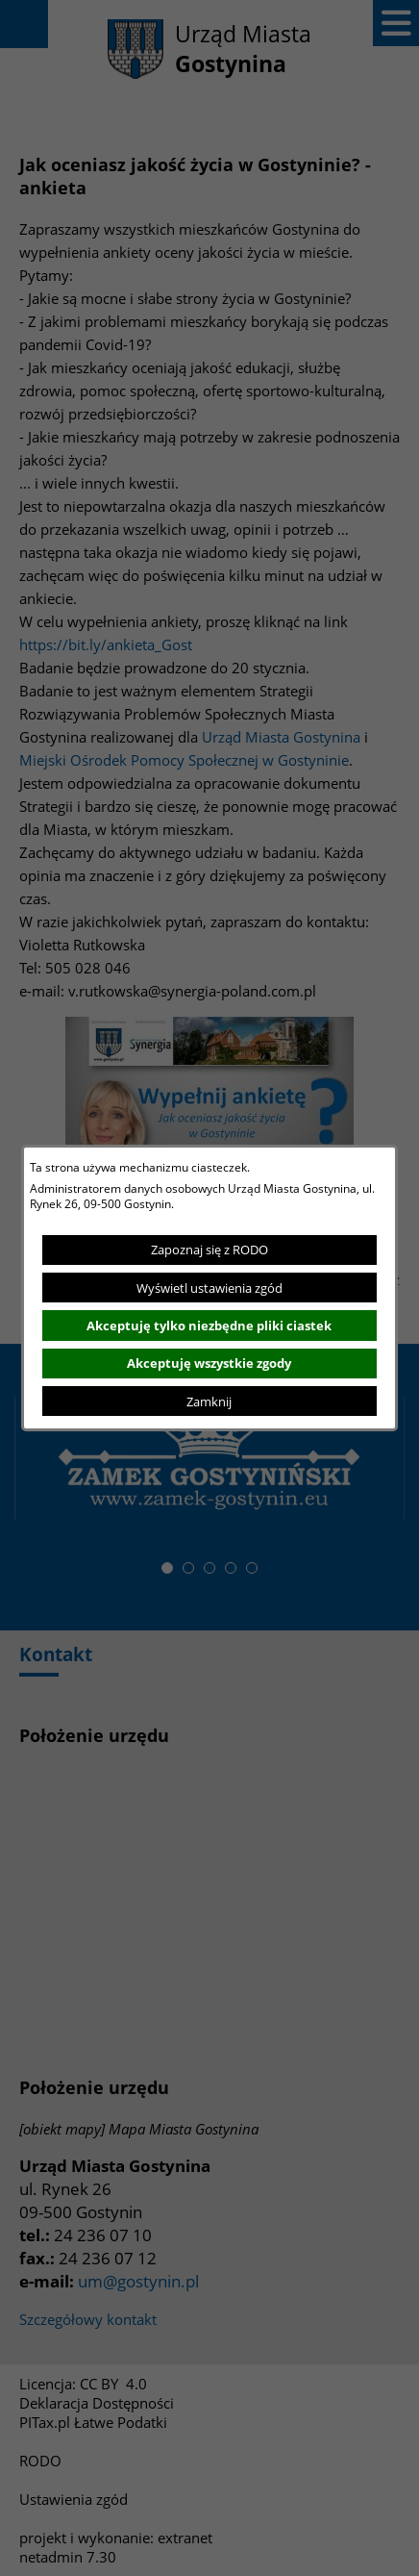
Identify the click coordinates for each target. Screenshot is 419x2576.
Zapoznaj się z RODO (209, 1249)
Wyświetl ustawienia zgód (209, 1288)
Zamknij (209, 1401)
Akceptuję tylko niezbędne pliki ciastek (209, 1325)
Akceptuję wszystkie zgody (209, 1363)
